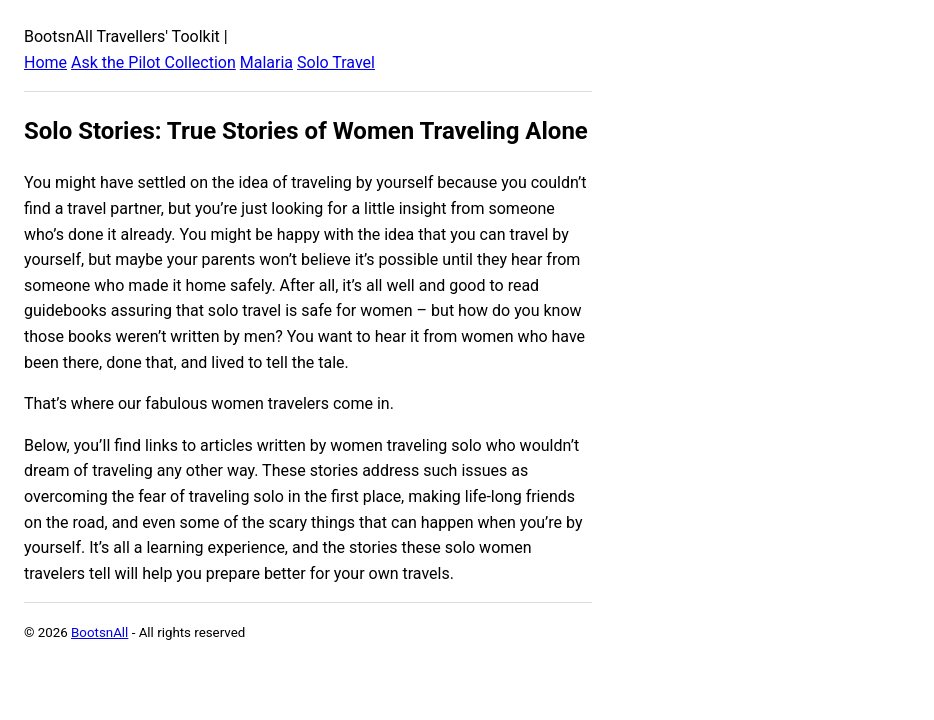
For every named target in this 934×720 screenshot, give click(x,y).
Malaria (266, 62)
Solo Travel (336, 62)
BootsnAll (99, 632)
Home (45, 62)
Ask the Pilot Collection (153, 62)
